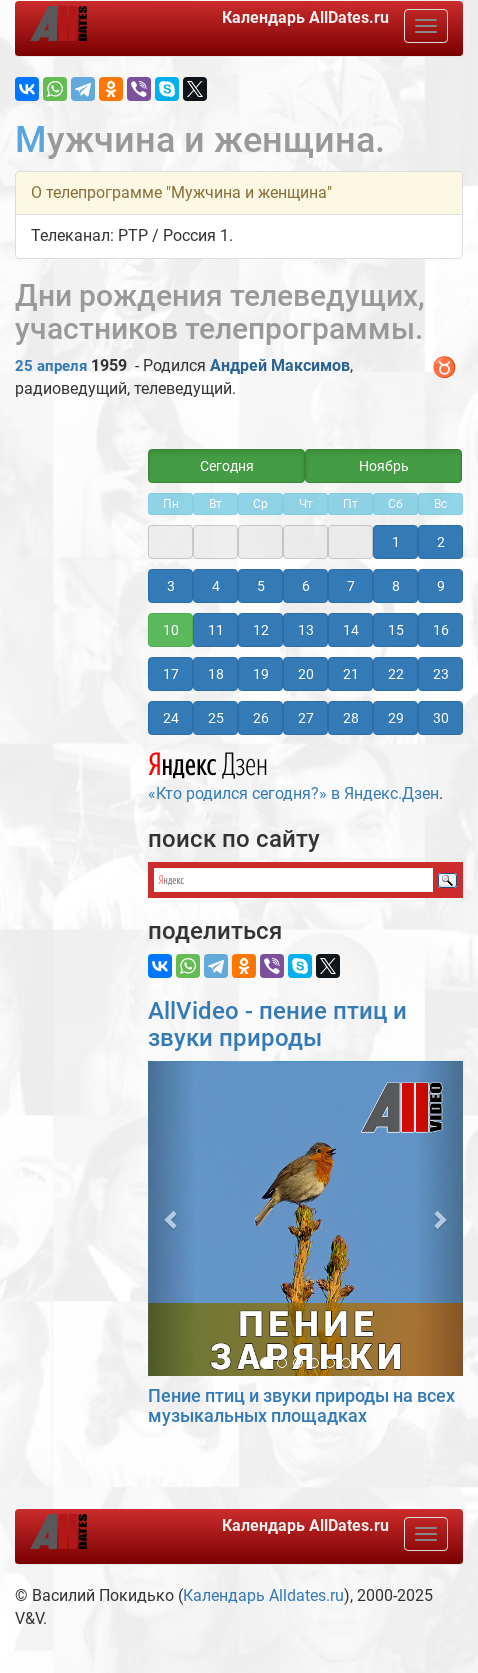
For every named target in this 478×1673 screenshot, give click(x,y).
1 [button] (396, 542)
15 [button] (396, 630)
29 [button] (396, 718)
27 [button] (306, 718)
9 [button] (441, 586)
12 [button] (261, 630)
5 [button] (261, 586)
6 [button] (306, 586)
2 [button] (441, 542)
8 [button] (396, 586)
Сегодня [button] (227, 466)
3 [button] (171, 586)
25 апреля (51, 366)
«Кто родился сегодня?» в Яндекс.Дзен (293, 774)
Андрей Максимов (280, 365)
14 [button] (351, 630)
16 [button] (441, 630)
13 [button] (306, 630)
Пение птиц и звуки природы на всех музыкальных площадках (301, 1405)
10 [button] (171, 630)
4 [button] (216, 586)
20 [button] (306, 674)
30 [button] (441, 718)
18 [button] (216, 674)
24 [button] (171, 718)
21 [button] (351, 674)
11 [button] (216, 630)
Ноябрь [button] (384, 466)
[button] (171, 1218)
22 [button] (396, 674)
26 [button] (261, 718)
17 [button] (171, 674)
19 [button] (261, 674)
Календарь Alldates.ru (263, 1595)
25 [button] (216, 718)
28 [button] (351, 718)
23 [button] (441, 674)
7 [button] (351, 586)
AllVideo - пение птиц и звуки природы (277, 1024)
